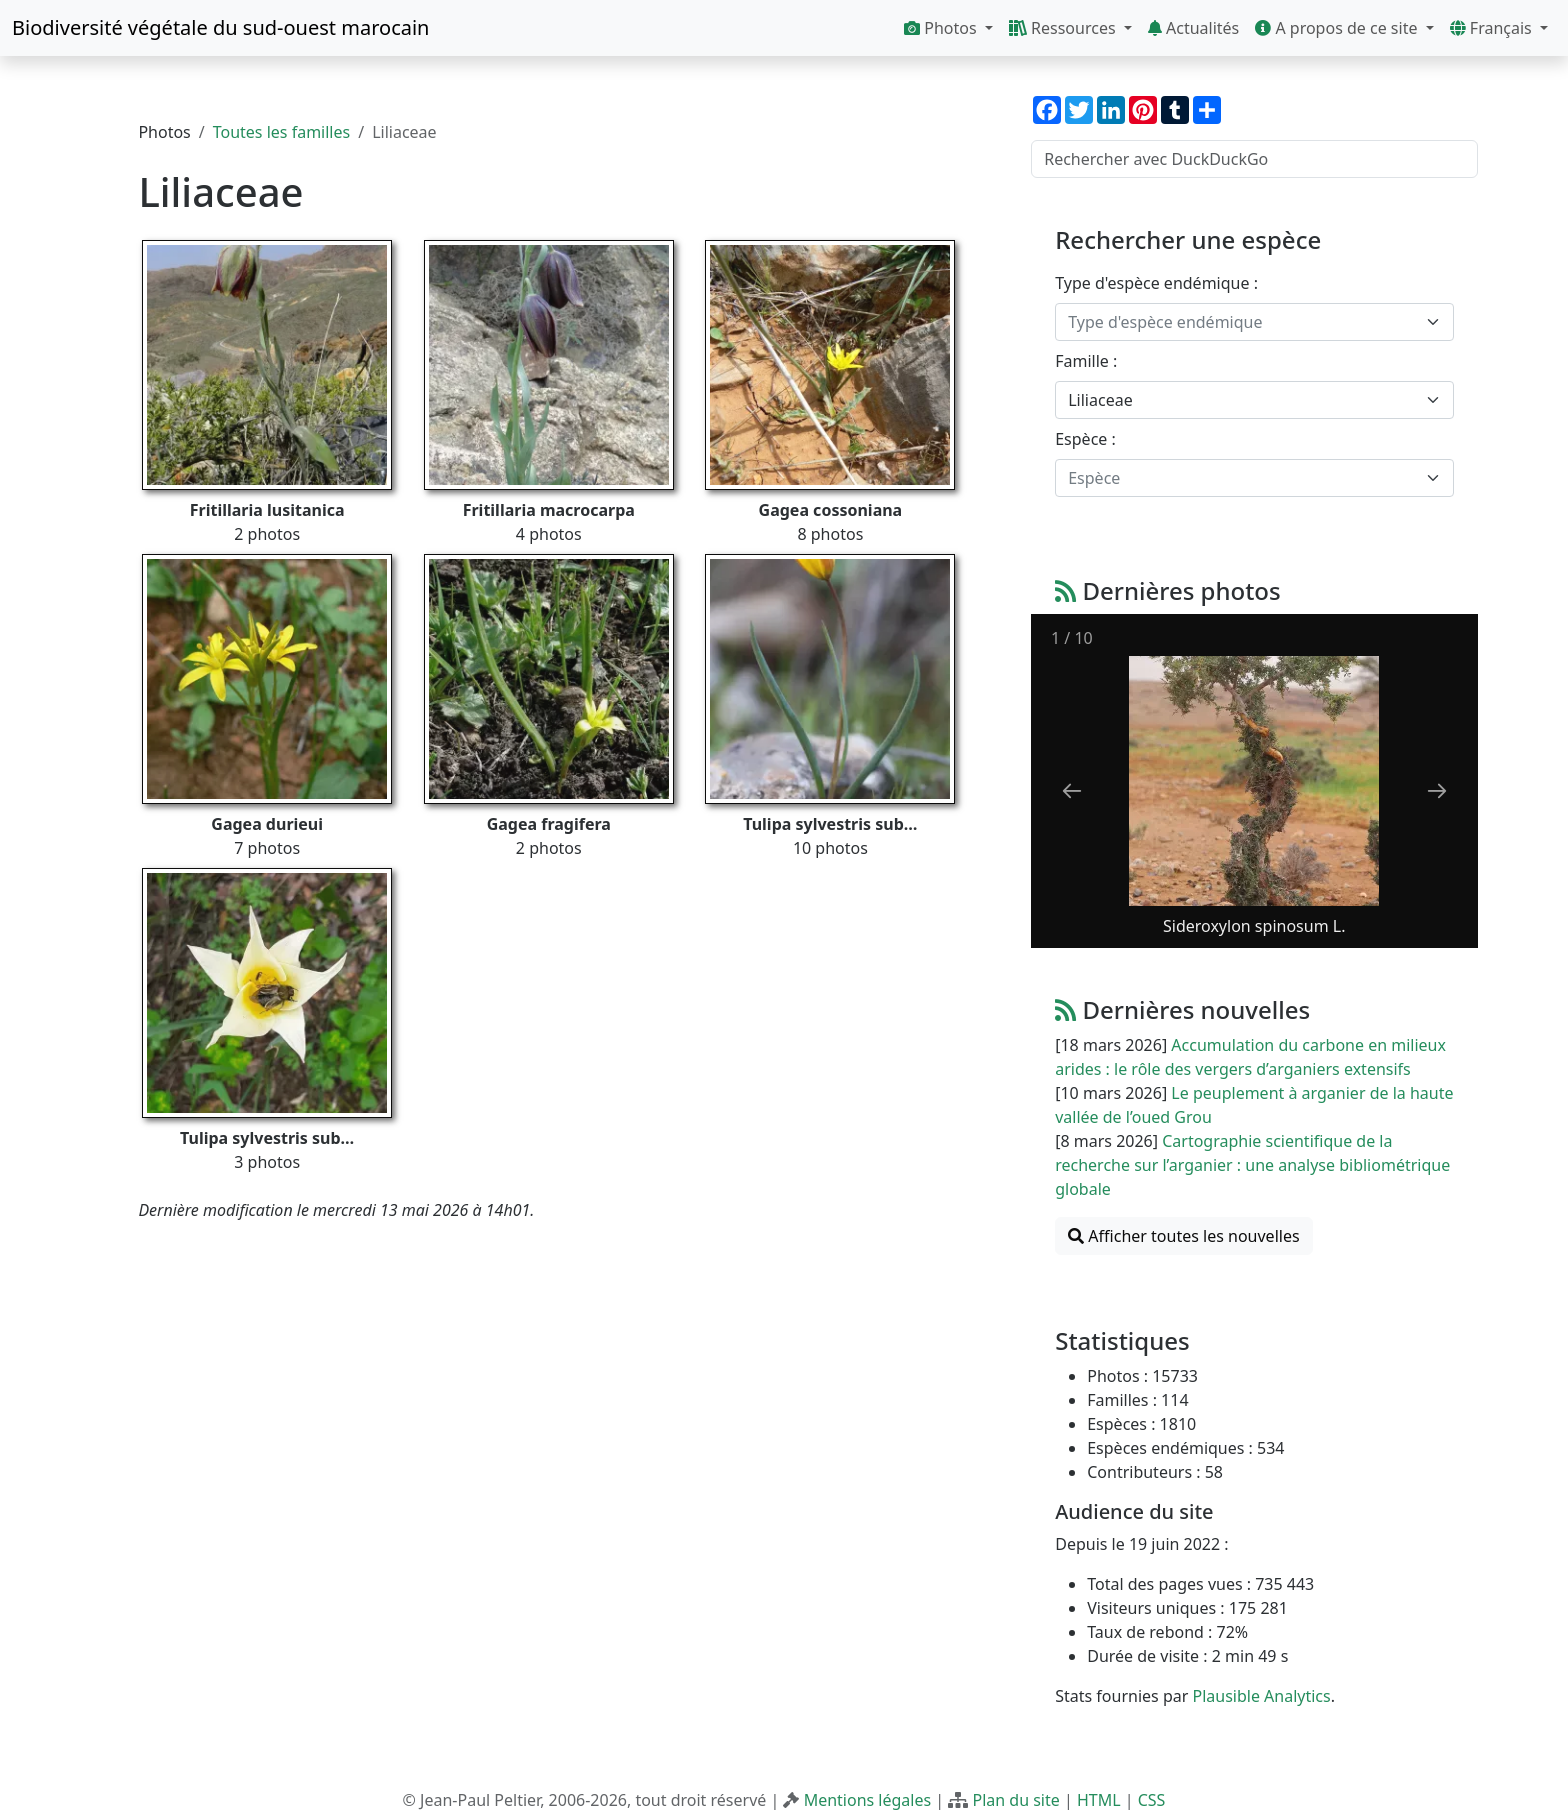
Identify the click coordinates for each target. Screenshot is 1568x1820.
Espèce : (1085, 439)
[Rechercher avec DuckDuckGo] (1254, 159)
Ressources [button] (1064, 28)
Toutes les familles (281, 132)
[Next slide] (1437, 790)
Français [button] (1493, 28)
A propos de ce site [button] (1338, 28)
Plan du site (1015, 1800)
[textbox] (1242, 322)
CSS (1152, 1800)
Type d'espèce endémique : (1156, 283)
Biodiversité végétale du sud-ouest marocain (220, 27)
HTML (1099, 1800)
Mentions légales (868, 1800)
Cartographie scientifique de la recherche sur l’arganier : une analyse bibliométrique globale (1252, 1165)
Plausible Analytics (1261, 1696)
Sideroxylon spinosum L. (1254, 926)
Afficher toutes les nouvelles (1183, 1236)
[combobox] (1254, 322)
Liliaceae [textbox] (1100, 400)
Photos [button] (942, 28)
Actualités (1193, 28)
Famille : (1086, 361)
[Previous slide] (1072, 790)
